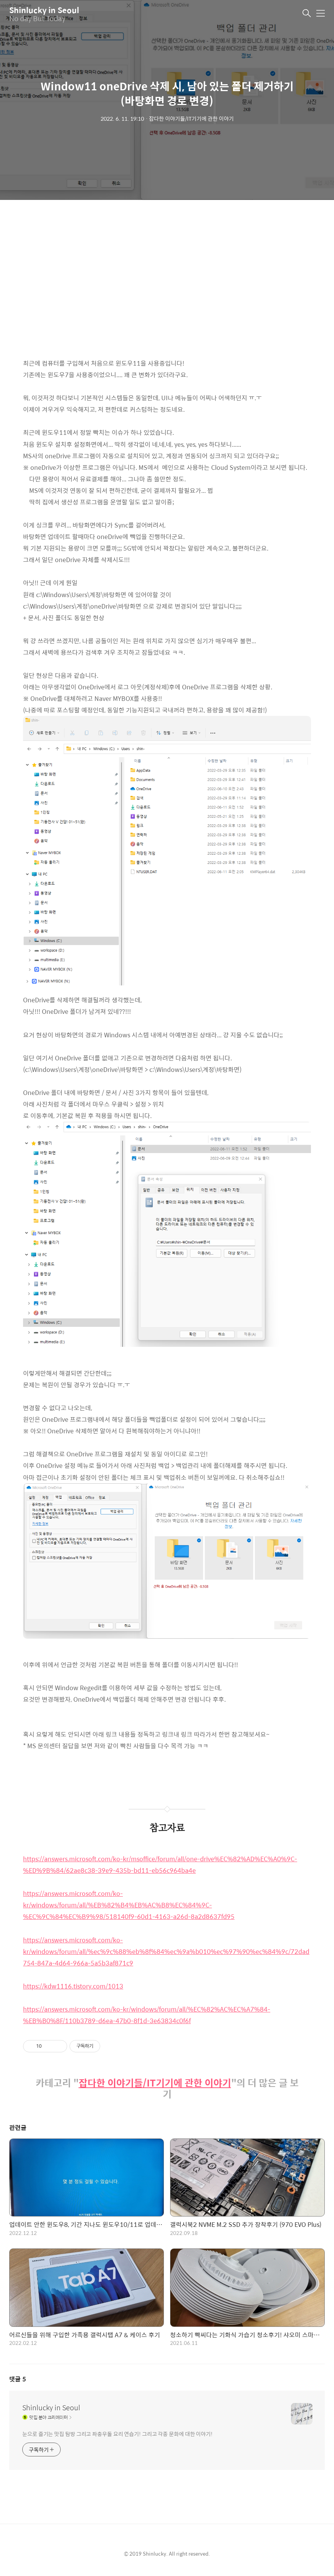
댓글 (17, 2379)
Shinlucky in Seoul (44, 10)
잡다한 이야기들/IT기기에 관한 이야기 (155, 2082)
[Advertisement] (167, 284)
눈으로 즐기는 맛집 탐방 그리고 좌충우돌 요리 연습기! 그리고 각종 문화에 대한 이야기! (117, 2434)
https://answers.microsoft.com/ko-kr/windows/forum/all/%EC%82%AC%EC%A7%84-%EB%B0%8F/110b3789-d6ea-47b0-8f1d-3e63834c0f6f (146, 2014)
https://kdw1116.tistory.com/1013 (73, 1986)
